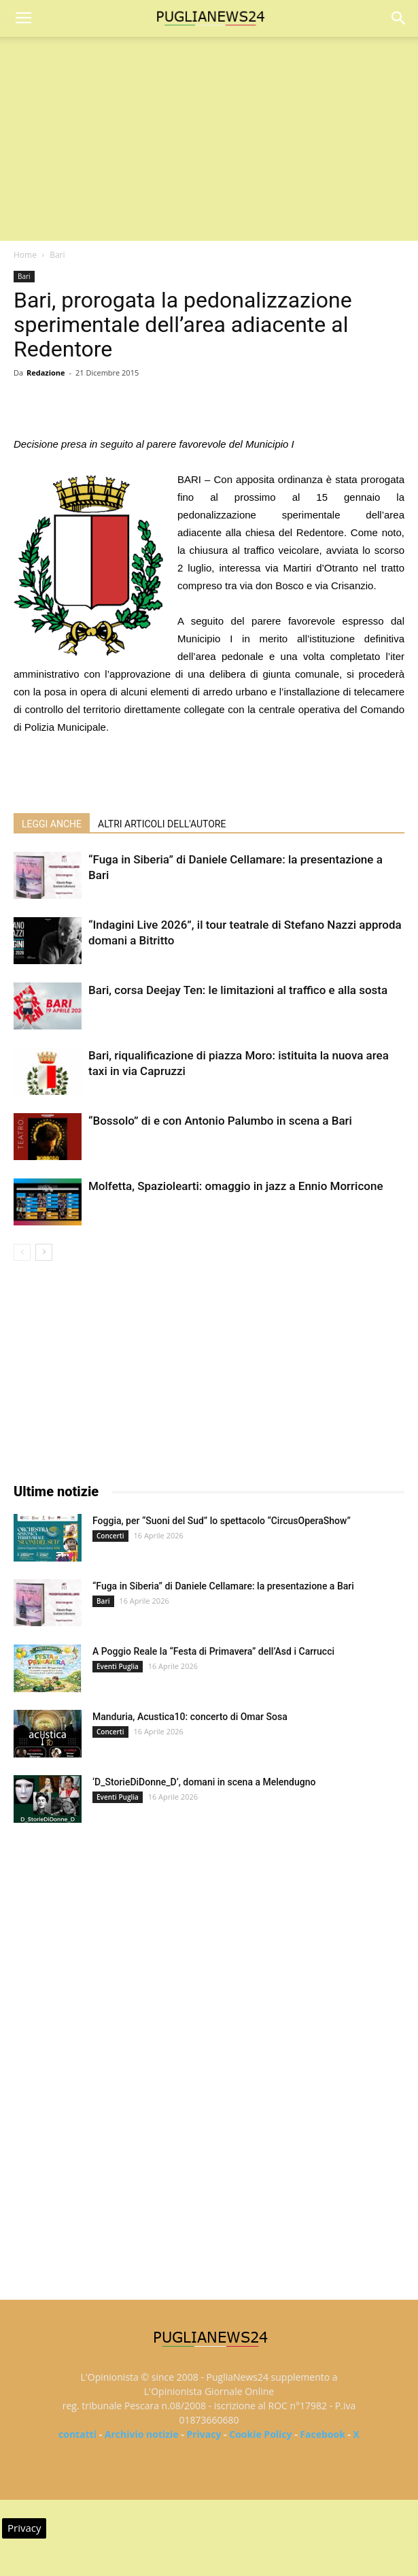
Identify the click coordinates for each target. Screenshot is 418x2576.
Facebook (322, 2434)
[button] (399, 18)
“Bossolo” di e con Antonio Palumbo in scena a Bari (220, 1120)
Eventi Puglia (118, 1666)
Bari (57, 255)
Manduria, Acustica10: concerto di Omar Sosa (190, 1716)
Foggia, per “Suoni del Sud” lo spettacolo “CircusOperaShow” (221, 1520)
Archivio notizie (142, 2434)
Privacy (203, 2434)
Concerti (110, 1535)
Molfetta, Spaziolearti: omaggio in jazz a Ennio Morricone (235, 1186)
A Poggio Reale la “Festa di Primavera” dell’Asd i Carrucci (213, 1651)
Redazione (46, 372)
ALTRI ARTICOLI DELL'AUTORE (162, 824)
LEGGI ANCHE (52, 824)
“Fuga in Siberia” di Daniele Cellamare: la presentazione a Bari (223, 1586)
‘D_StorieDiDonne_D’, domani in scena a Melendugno (203, 1782)
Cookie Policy (260, 2434)
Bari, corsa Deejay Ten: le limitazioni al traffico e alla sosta (237, 990)
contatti (77, 2434)
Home (25, 255)
